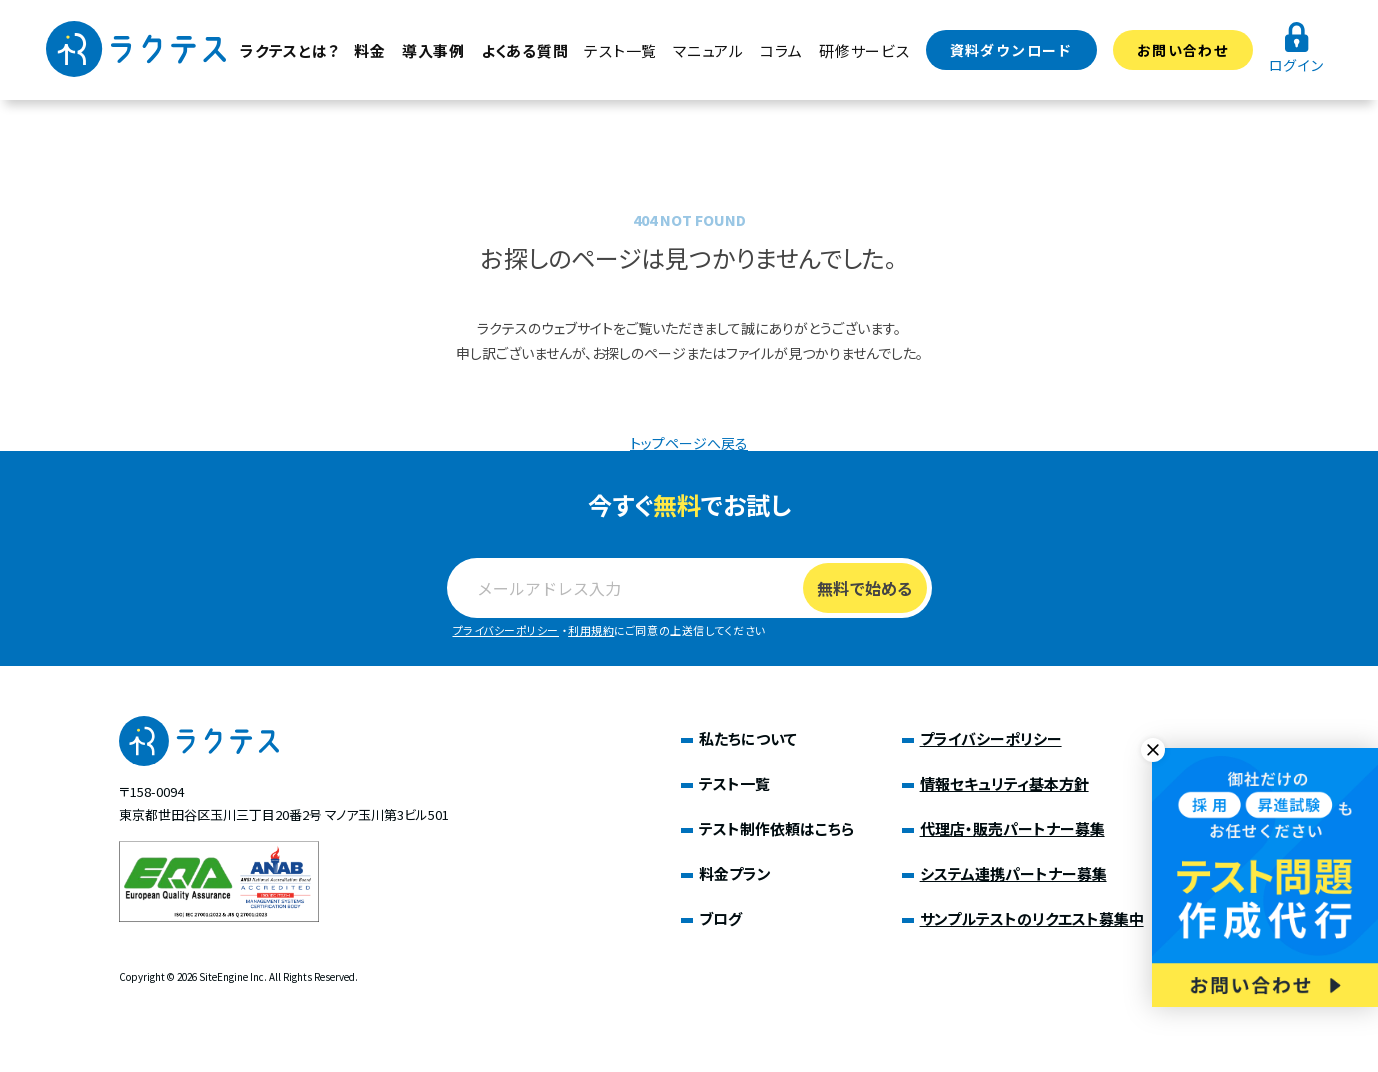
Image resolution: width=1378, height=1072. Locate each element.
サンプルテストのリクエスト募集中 (1032, 918)
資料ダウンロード (1011, 50)
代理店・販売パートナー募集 (1012, 828)
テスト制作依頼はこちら (776, 828)
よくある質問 (525, 50)
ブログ (720, 918)
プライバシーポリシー (506, 630)
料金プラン (735, 873)
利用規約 (591, 630)
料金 (370, 50)
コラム (781, 50)
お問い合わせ (1183, 50)
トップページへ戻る (689, 443)
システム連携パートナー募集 (1013, 873)
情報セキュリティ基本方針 (1004, 783)
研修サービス (864, 50)
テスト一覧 (620, 50)
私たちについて (748, 738)
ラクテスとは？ (289, 50)
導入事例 (433, 50)
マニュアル (708, 50)
